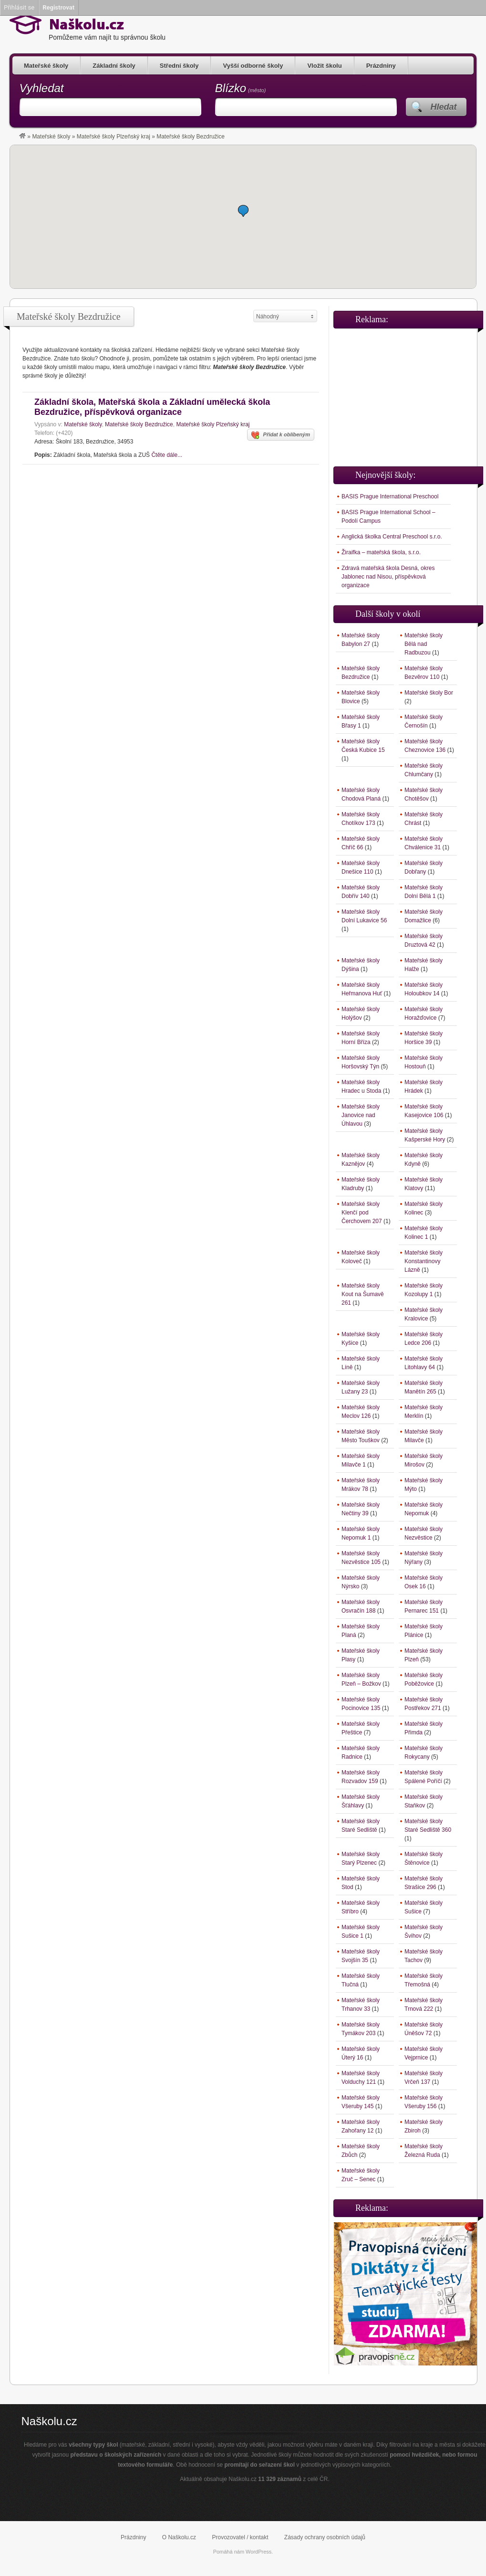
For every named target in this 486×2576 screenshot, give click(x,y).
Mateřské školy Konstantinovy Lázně (423, 1261)
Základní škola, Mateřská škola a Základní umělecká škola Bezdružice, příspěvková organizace (152, 407)
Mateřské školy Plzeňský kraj (113, 136)
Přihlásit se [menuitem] (19, 7)
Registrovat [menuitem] (58, 7)
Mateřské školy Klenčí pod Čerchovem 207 (361, 1213)
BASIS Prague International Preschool (389, 496)
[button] (243, 211)
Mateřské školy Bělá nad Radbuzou (423, 644)
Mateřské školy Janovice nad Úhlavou (360, 1115)
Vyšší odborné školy (253, 65)
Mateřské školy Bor (428, 692)
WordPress (258, 2552)
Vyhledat (42, 88)
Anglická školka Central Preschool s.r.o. (391, 536)
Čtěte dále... (166, 455)
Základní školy (114, 65)
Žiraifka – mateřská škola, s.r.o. (381, 552)
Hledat (443, 107)
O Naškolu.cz (179, 2537)
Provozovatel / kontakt (240, 2537)
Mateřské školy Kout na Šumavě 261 (362, 1294)
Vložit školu (324, 65)
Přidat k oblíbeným (280, 435)
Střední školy (179, 65)
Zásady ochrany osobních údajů (324, 2537)
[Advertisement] (405, 393)
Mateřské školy (46, 65)
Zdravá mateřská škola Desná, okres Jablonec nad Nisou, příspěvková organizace (387, 577)
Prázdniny (381, 65)
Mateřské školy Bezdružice (139, 424)
